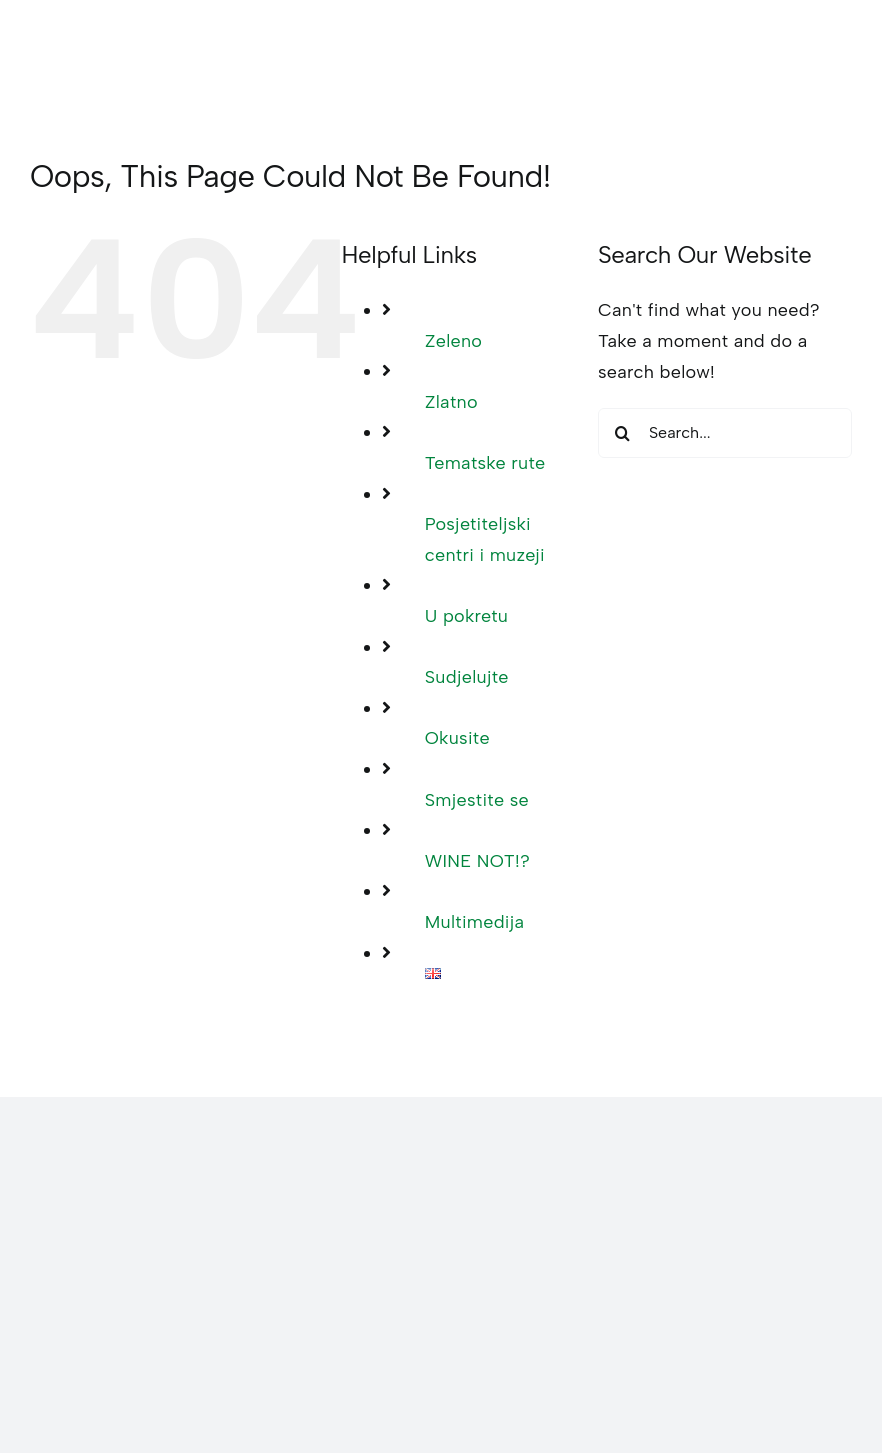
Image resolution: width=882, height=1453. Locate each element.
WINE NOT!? (477, 861)
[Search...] (725, 433)
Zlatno (451, 402)
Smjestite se (477, 800)
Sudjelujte (467, 677)
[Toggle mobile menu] (841, 56)
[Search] (623, 433)
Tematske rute (485, 463)
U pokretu (466, 616)
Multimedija (475, 922)
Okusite (457, 738)
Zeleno (454, 341)
